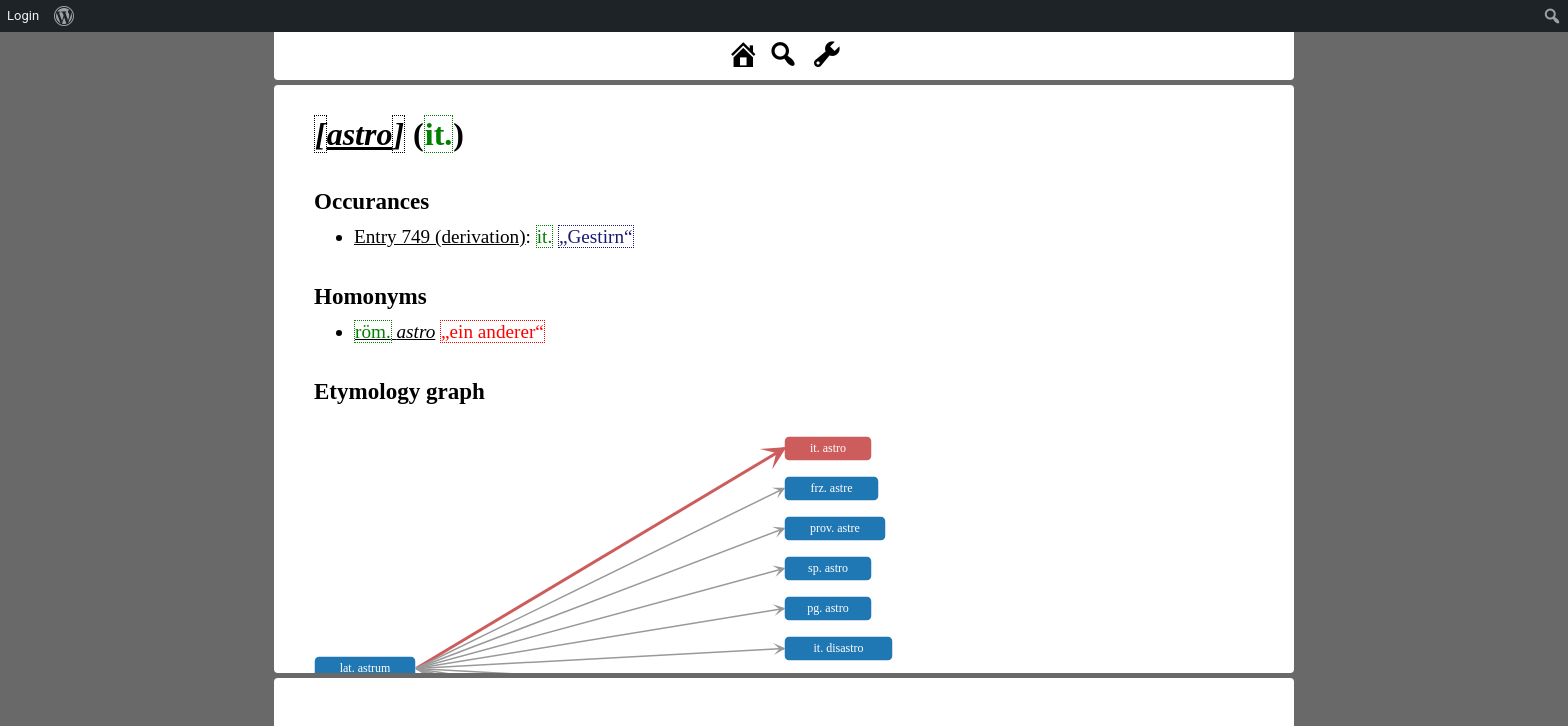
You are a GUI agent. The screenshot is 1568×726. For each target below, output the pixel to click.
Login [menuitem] (23, 15)
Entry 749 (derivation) (440, 236)
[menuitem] (64, 16)
